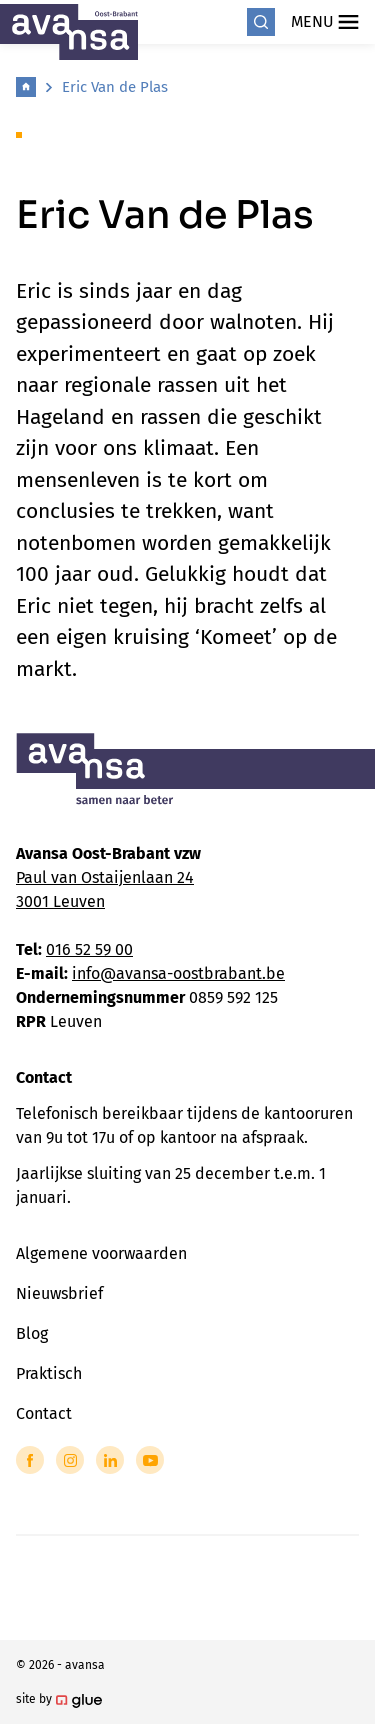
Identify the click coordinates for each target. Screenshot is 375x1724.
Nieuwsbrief (59, 1293)
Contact (44, 1413)
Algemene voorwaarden (101, 1253)
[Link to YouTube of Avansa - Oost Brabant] (150, 1460)
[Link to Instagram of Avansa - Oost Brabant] (70, 1460)
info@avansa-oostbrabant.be (178, 973)
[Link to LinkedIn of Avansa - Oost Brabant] (110, 1460)
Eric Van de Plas (115, 87)
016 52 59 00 (89, 949)
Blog (32, 1333)
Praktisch (49, 1373)
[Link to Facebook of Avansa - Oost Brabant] (30, 1460)
